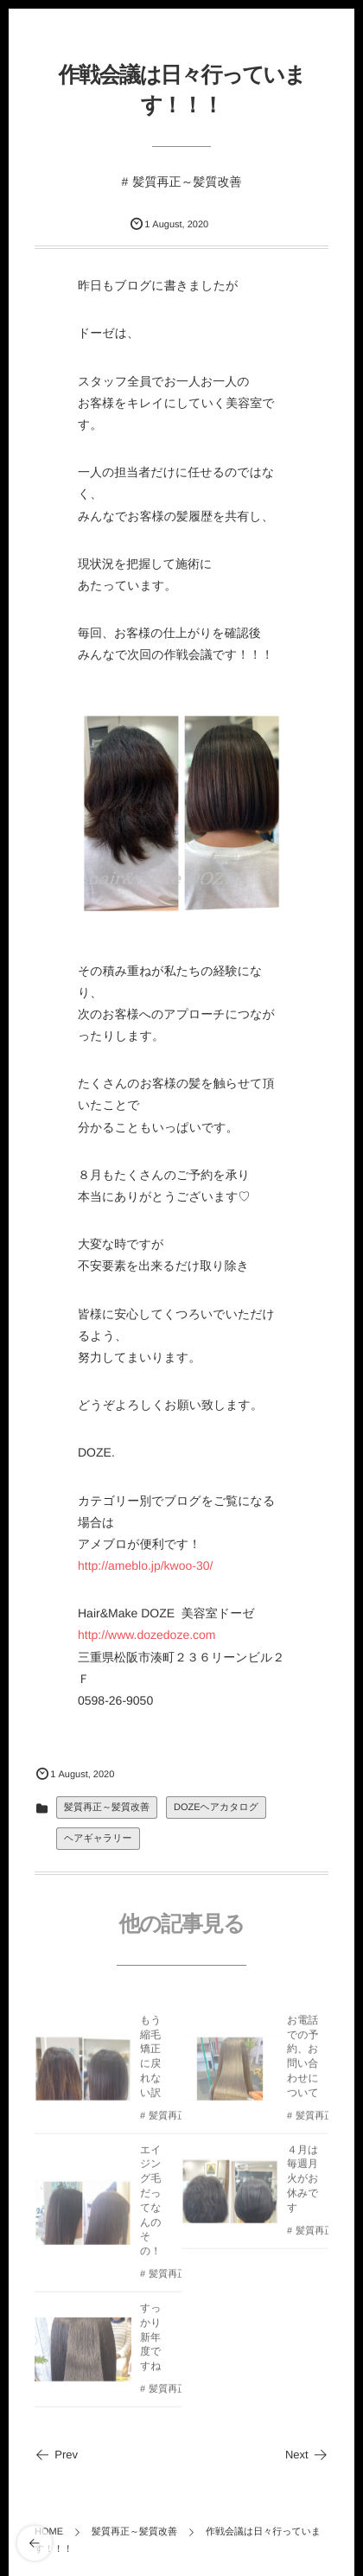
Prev (56, 2454)
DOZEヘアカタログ (216, 1807)
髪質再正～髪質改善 (186, 181)
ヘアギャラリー (98, 1838)
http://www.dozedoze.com (147, 1635)
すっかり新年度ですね (151, 2341)
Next (306, 2454)
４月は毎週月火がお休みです (303, 2183)
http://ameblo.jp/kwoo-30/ (145, 1565)
